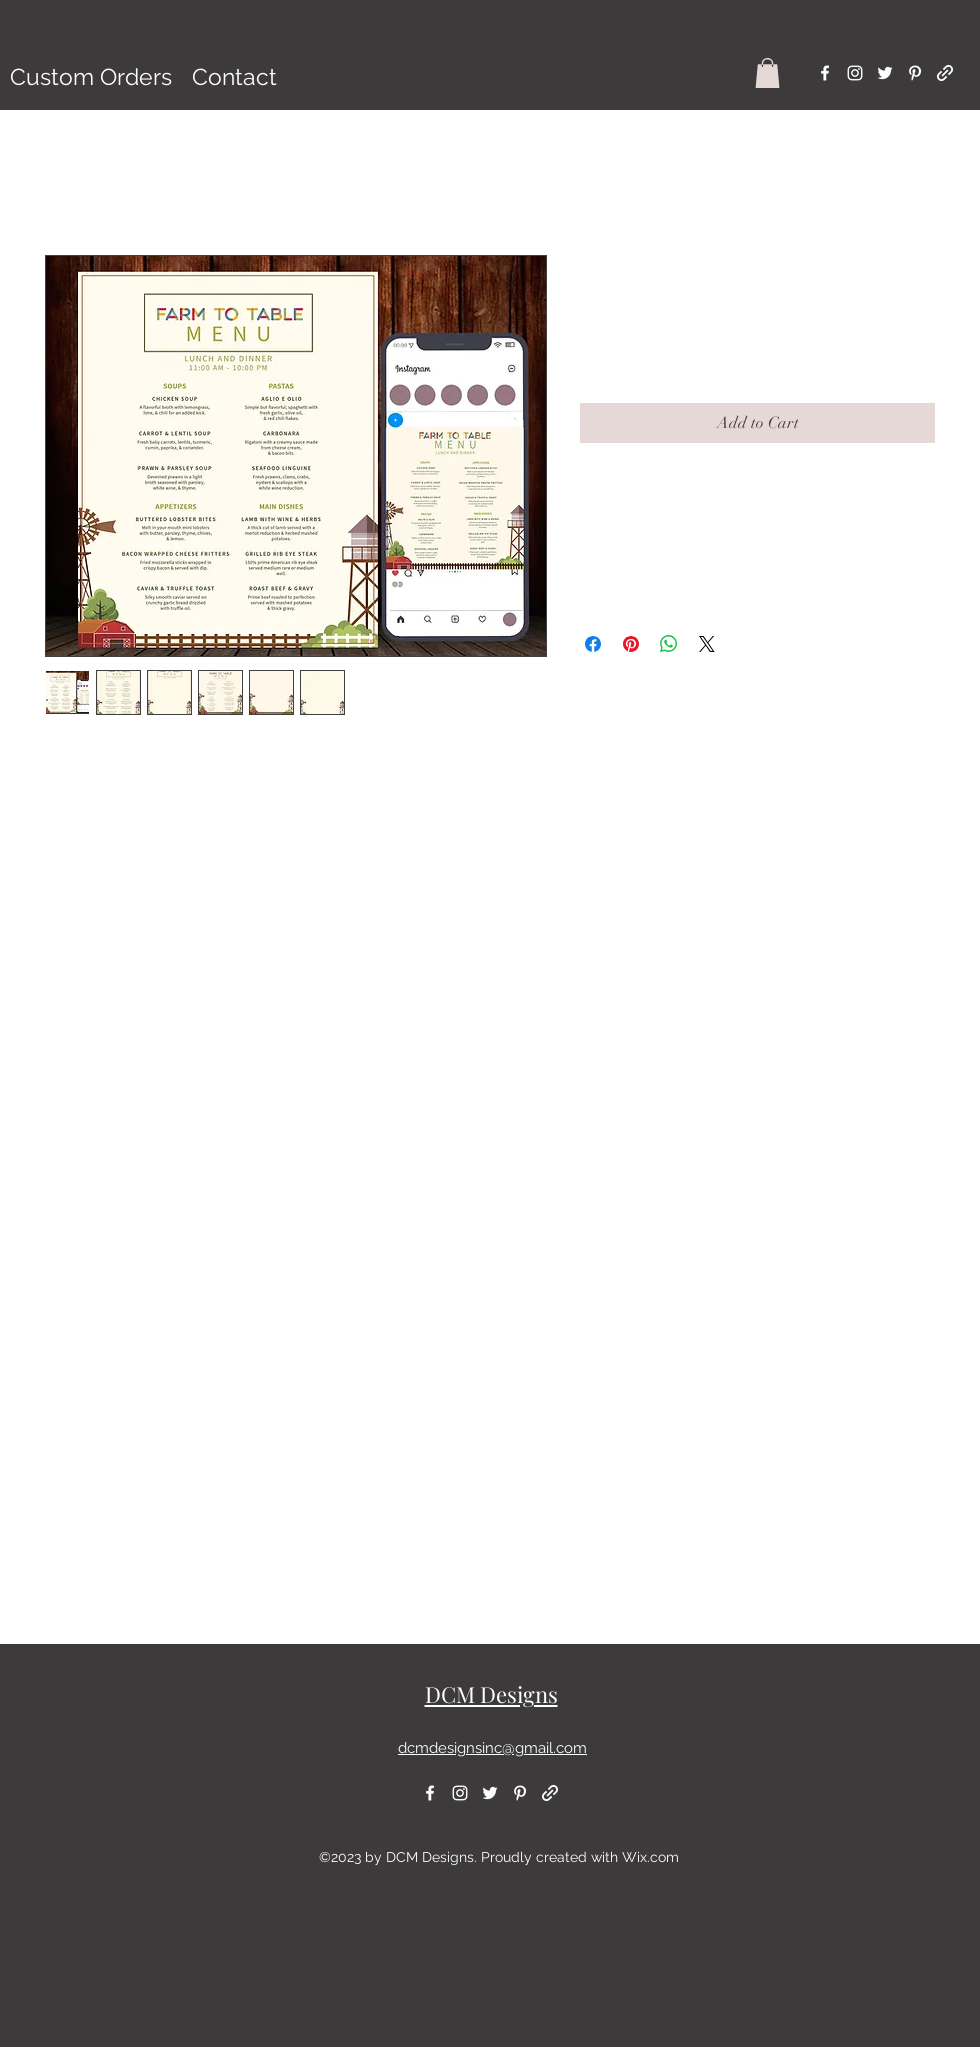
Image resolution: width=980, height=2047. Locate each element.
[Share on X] (707, 644)
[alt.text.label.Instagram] (855, 73)
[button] (767, 73)
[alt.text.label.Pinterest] (915, 73)
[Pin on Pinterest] (631, 644)
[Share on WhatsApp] (669, 644)
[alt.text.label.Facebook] (825, 73)
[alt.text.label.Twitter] (885, 73)
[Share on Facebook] (593, 644)
